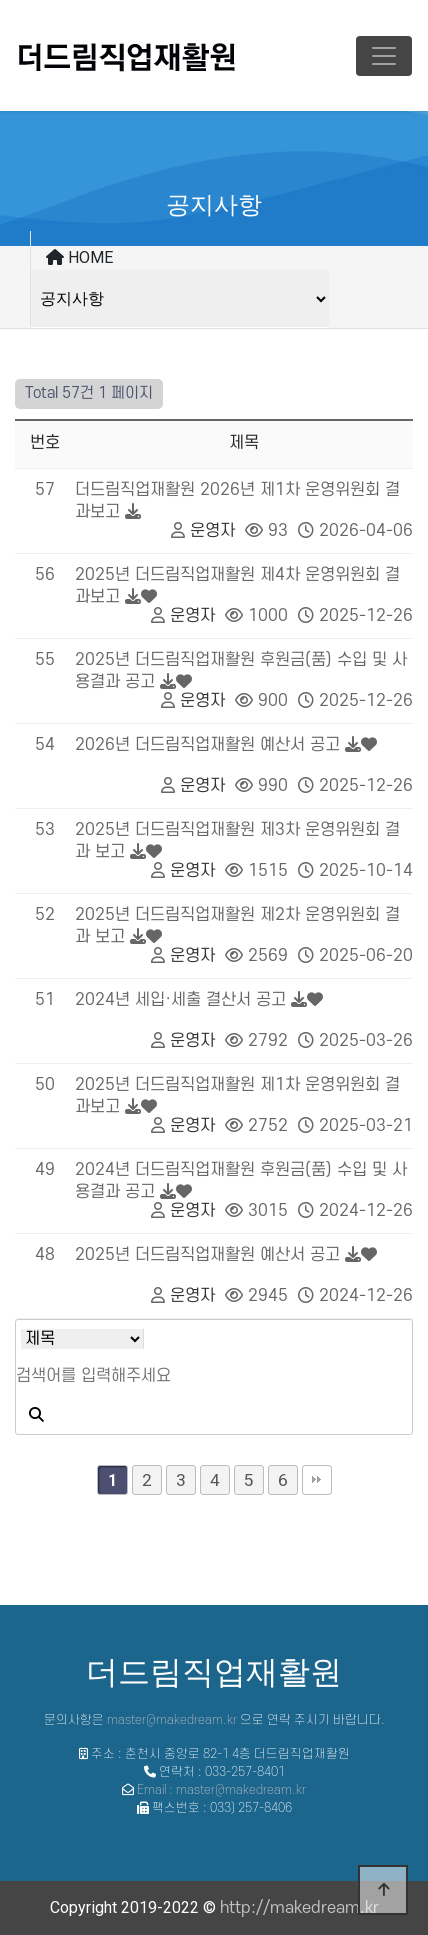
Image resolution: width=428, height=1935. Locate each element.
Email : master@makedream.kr (221, 1790)
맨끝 (317, 1480)
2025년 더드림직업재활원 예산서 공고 (207, 1255)
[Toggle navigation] (384, 56)
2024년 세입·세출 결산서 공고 (180, 1000)
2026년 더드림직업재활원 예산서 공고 (207, 745)
